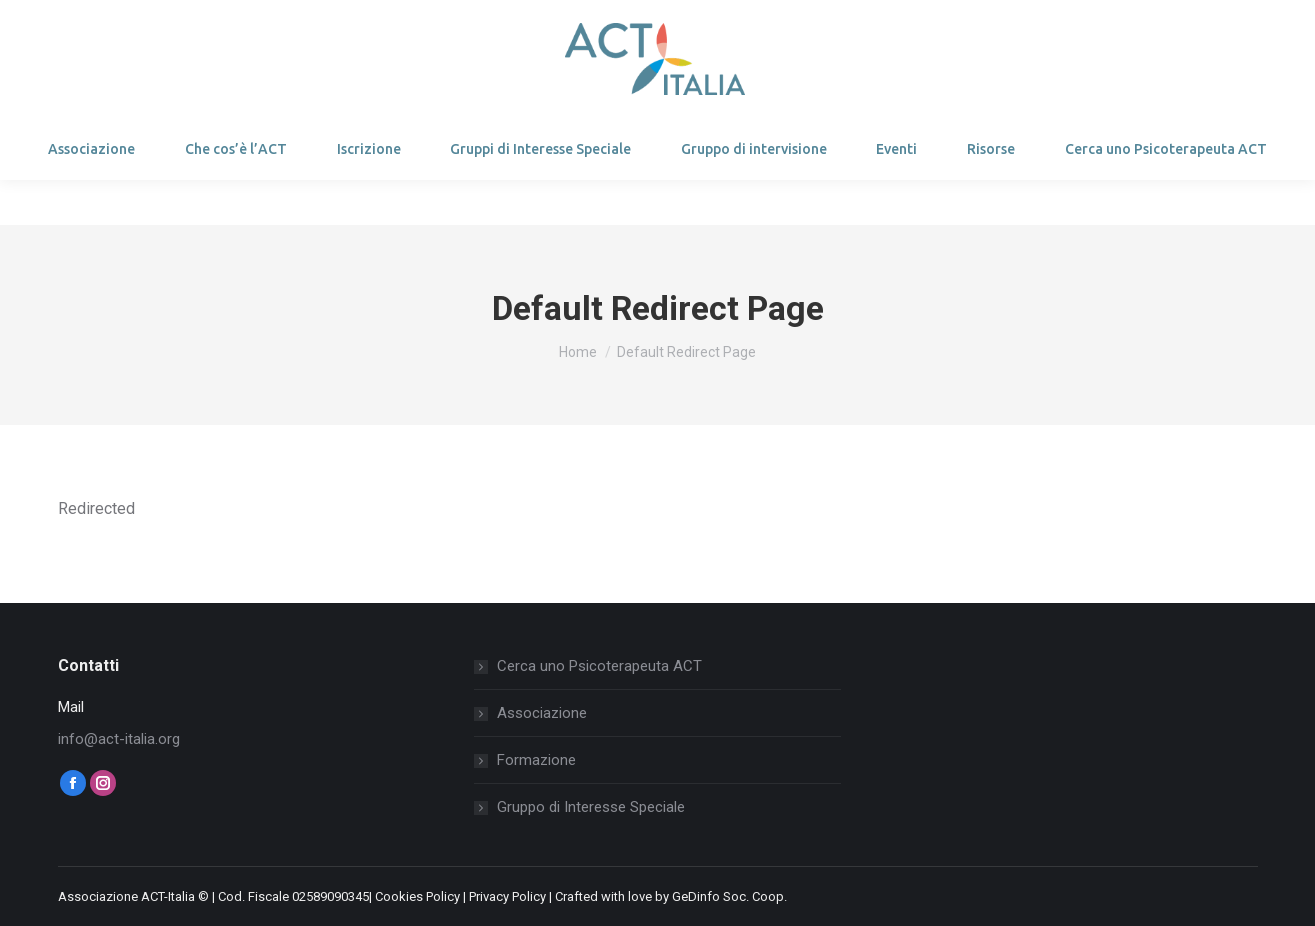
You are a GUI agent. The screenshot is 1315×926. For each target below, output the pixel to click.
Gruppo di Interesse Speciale (591, 807)
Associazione (542, 713)
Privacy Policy (507, 896)
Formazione (536, 760)
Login (105, 22)
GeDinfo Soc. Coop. (729, 896)
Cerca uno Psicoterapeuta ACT (599, 666)
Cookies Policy (417, 896)
